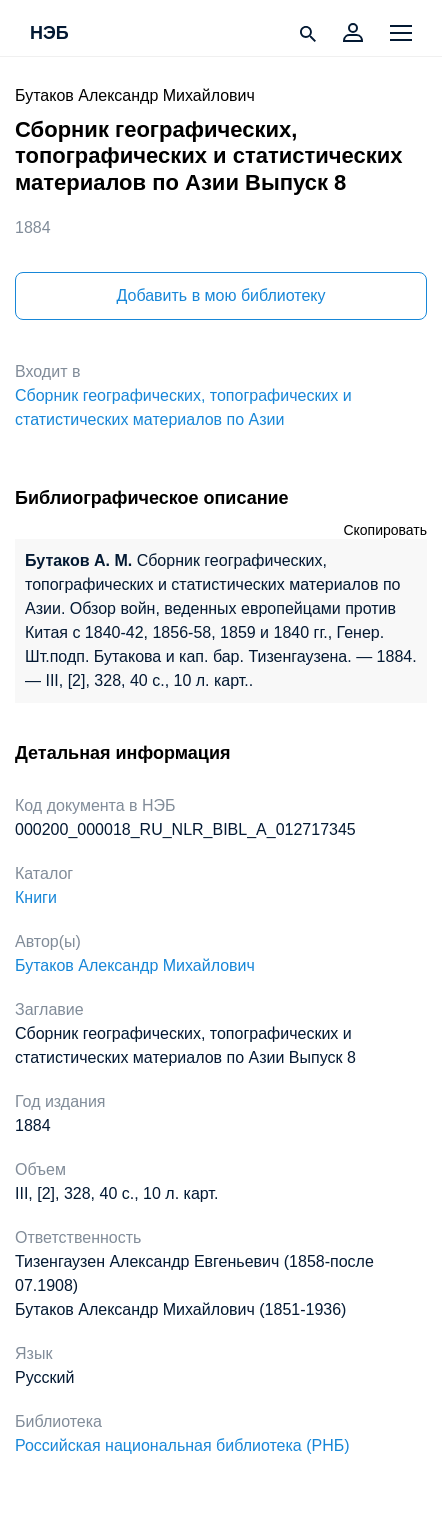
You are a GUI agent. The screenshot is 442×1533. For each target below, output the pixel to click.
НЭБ (49, 34)
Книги (36, 897)
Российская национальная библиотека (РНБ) (182, 1445)
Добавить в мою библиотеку (220, 295)
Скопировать (385, 530)
